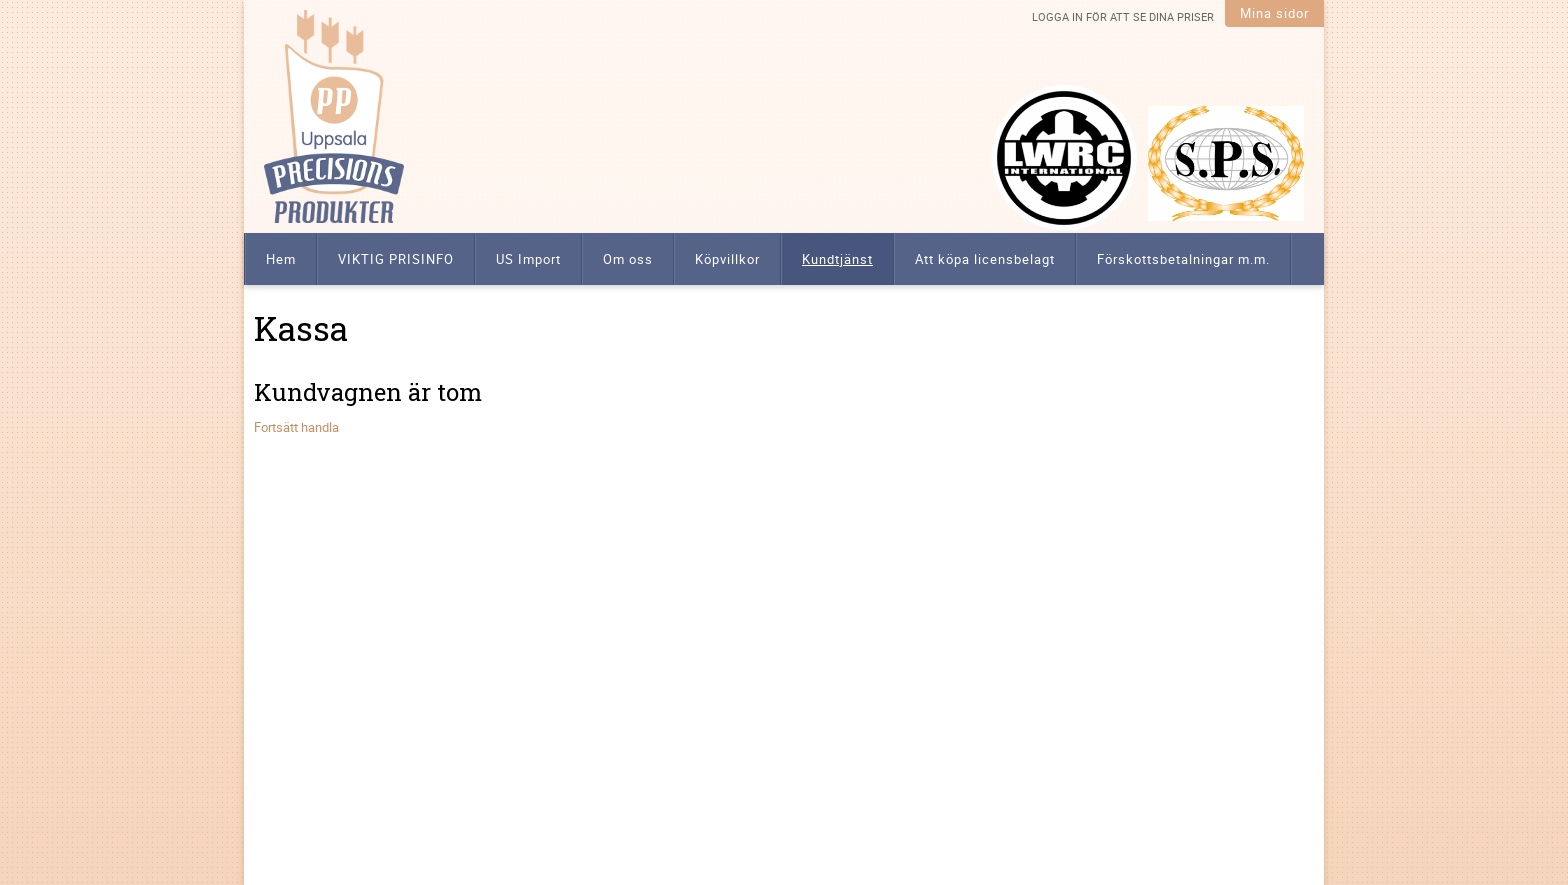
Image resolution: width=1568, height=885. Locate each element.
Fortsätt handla (296, 427)
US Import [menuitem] (528, 259)
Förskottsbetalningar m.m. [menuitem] (1183, 259)
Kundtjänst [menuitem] (837, 259)
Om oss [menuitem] (628, 259)
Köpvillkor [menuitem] (727, 259)
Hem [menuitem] (281, 259)
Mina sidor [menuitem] (1274, 13)
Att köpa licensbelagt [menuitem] (985, 259)
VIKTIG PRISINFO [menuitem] (396, 259)
